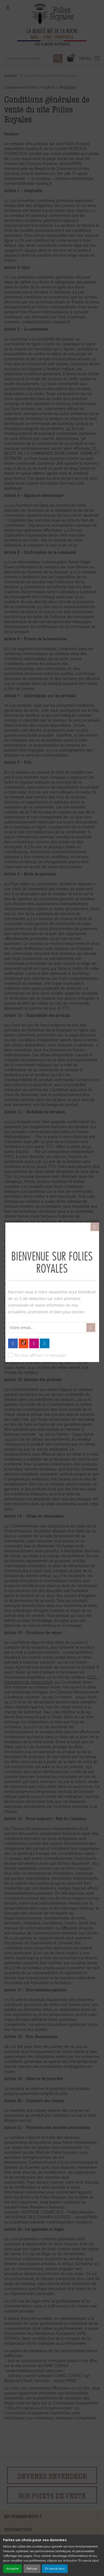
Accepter (12, 2568)
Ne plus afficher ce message (40, 1355)
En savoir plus (55, 2568)
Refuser (32, 2568)
